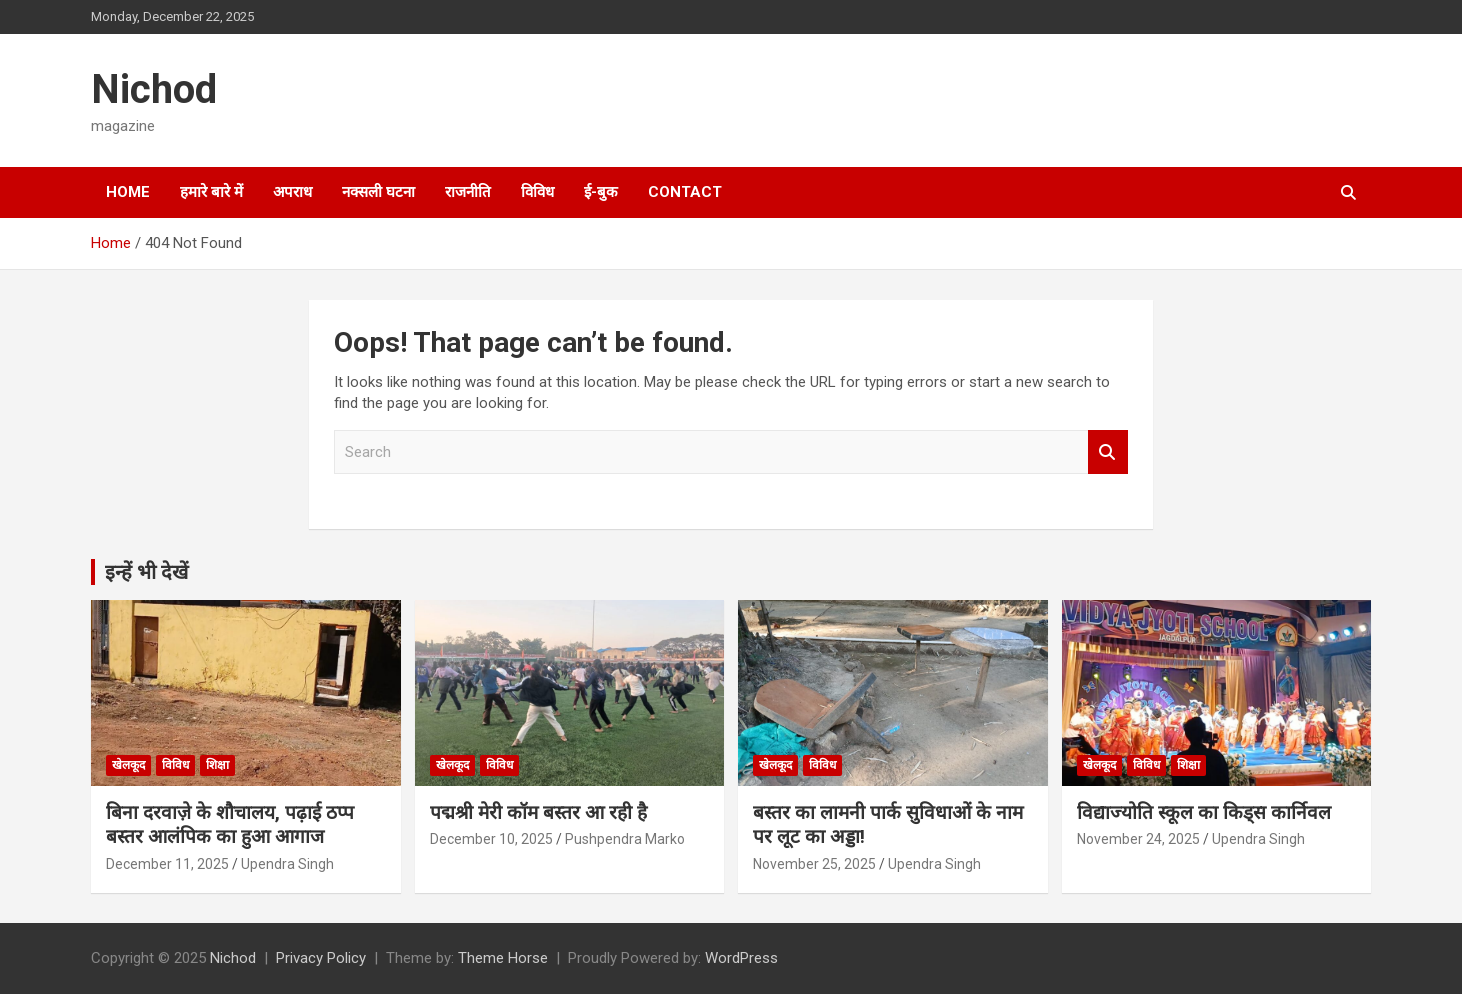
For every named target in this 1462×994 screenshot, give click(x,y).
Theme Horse (503, 958)
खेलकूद (128, 765)
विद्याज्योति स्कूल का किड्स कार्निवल (1204, 812)
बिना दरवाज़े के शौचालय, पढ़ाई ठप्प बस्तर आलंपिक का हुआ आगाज (230, 825)
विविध (537, 192)
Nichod (154, 89)
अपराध (292, 192)
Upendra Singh (287, 864)
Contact (685, 192)
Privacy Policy (321, 958)
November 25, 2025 (814, 864)
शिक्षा (217, 765)
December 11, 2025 (167, 864)
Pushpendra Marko (625, 839)
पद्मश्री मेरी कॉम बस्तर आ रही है (538, 812)
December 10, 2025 (491, 839)
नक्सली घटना (378, 192)
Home (128, 192)
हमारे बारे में (211, 192)
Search (1108, 452)
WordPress (741, 958)
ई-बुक (601, 192)
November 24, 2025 (1138, 839)
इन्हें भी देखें (146, 572)
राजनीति (468, 192)
